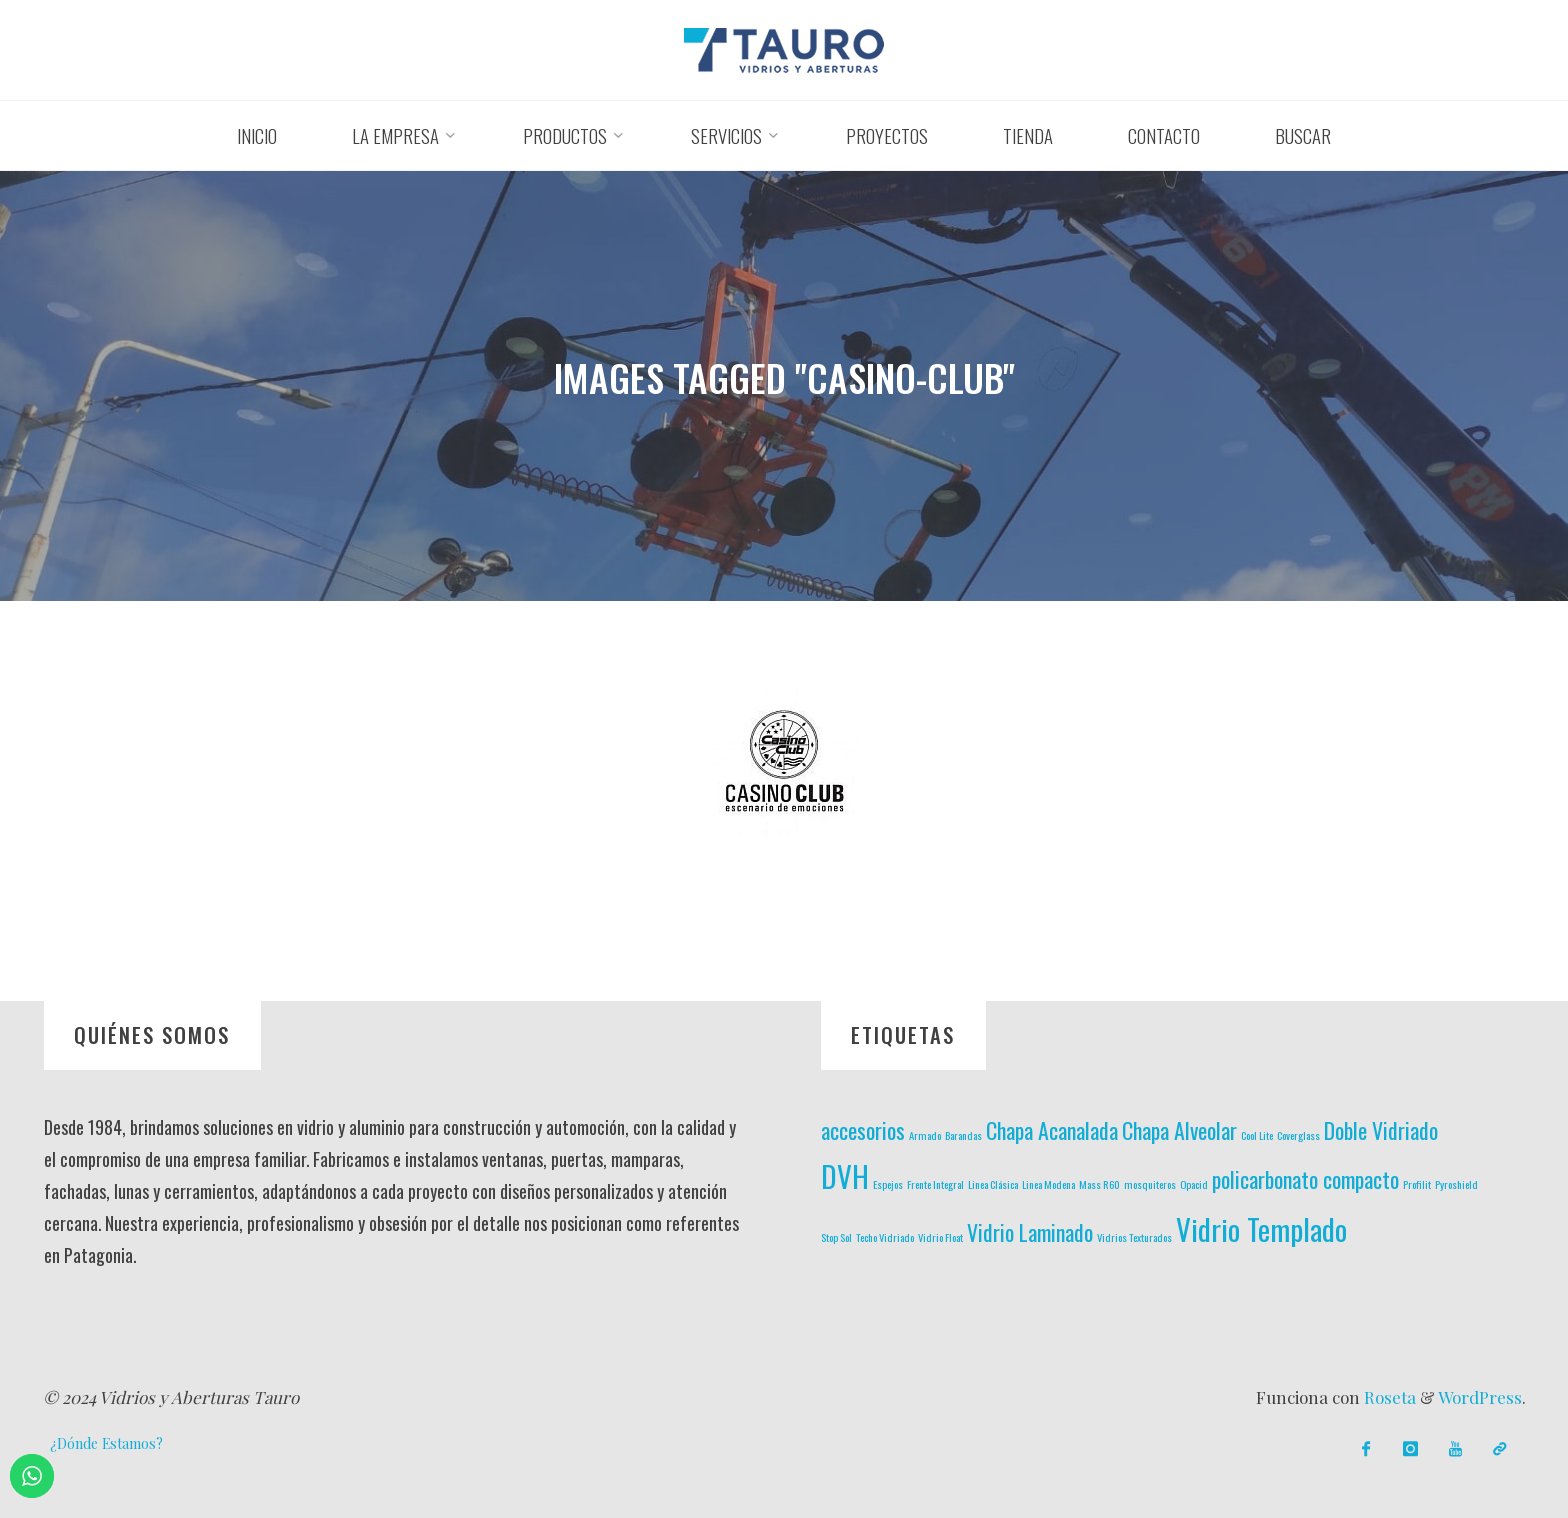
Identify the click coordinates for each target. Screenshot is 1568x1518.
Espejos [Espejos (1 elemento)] (888, 1184)
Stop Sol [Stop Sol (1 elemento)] (836, 1237)
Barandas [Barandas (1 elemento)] (963, 1135)
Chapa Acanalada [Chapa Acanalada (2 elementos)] (1052, 1130)
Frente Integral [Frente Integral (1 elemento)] (935, 1184)
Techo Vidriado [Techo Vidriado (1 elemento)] (885, 1237)
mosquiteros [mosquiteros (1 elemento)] (1150, 1184)
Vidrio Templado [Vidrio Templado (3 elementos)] (1261, 1228)
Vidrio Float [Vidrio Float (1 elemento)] (940, 1237)
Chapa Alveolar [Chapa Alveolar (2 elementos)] (1179, 1130)
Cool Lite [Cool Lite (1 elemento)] (1257, 1135)
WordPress (1480, 1397)
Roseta (1388, 1397)
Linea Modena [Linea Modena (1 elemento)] (1048, 1184)
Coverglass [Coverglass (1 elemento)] (1298, 1135)
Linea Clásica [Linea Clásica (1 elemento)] (993, 1184)
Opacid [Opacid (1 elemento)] (1194, 1184)
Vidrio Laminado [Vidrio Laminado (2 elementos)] (1030, 1232)
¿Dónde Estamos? (106, 1443)
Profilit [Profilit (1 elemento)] (1417, 1184)
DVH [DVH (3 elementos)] (845, 1175)
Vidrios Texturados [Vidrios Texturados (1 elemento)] (1134, 1237)
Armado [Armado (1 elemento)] (925, 1135)
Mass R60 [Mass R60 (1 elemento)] (1099, 1184)
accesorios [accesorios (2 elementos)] (863, 1130)
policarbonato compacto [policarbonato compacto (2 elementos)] (1305, 1179)
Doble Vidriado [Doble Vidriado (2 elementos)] (1381, 1130)
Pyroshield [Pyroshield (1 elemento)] (1456, 1184)
